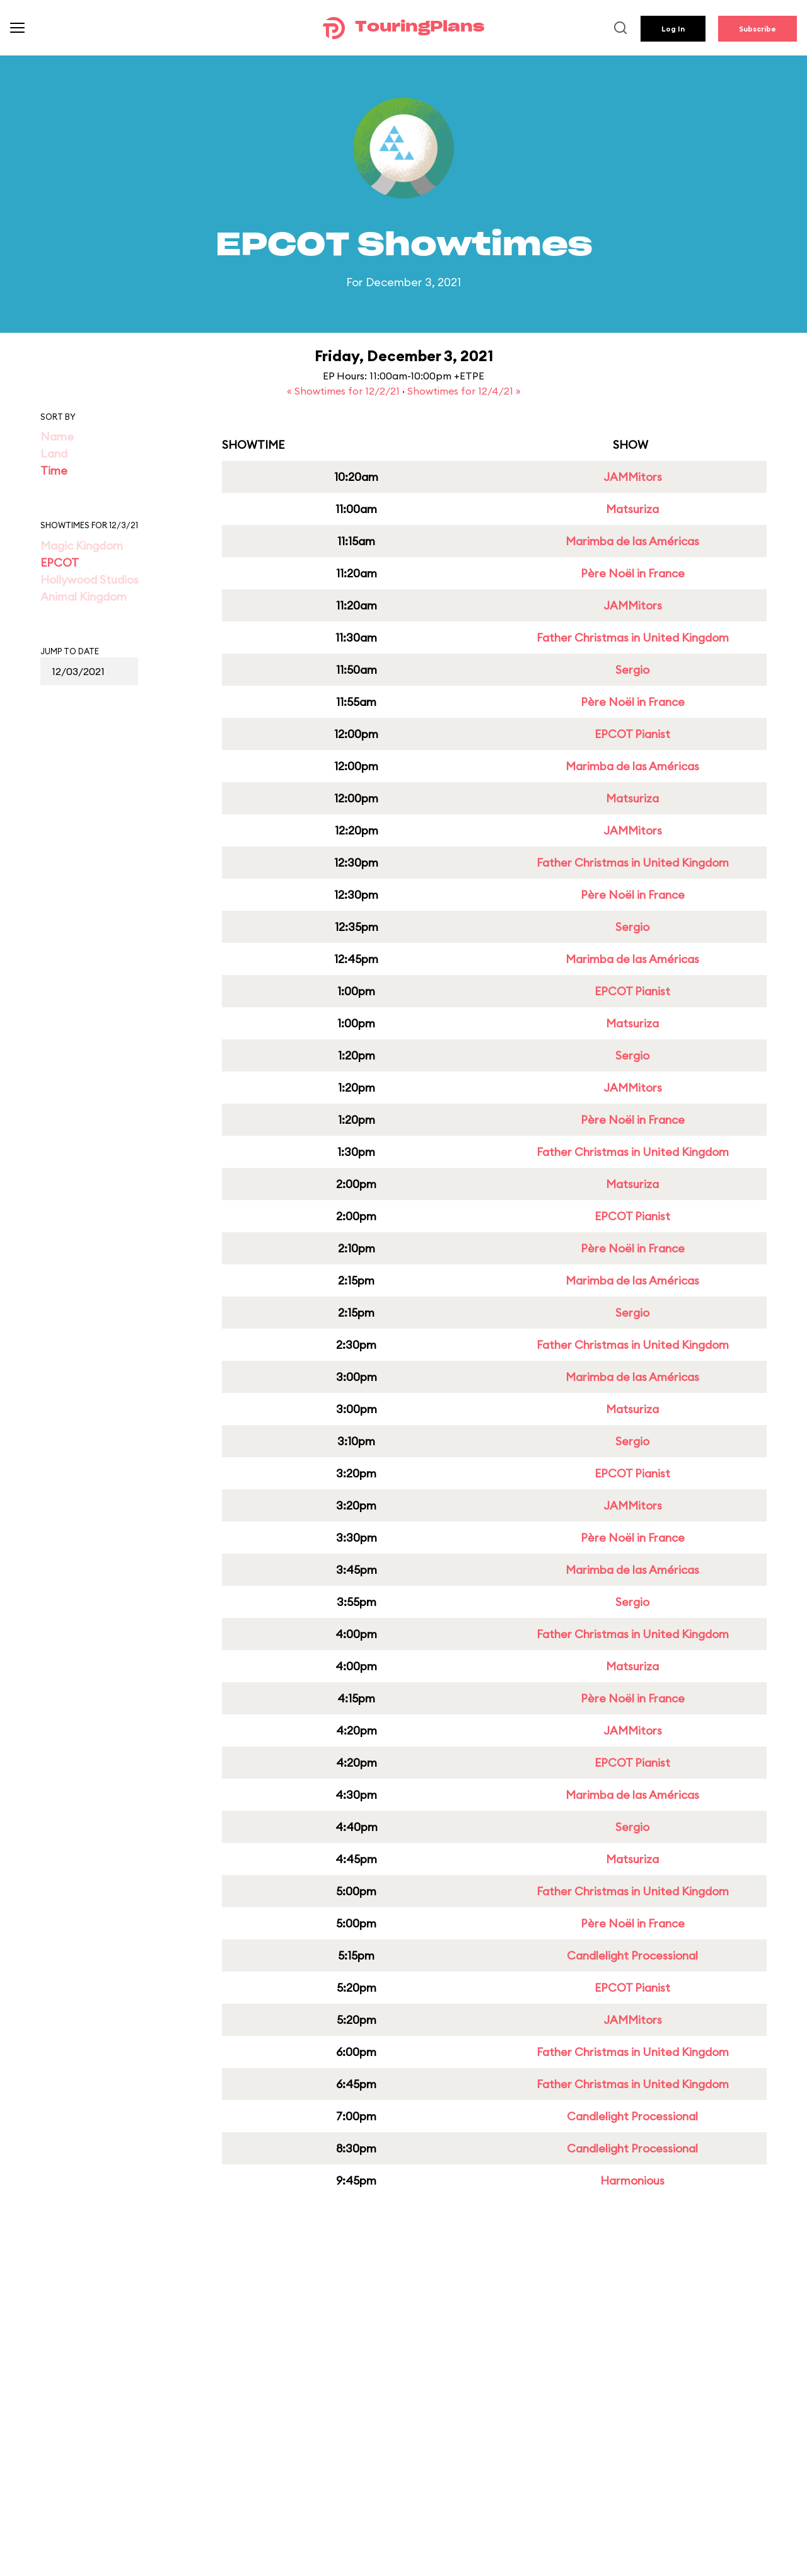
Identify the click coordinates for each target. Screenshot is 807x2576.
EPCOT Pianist (632, 734)
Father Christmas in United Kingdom (633, 637)
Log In (673, 28)
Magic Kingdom (81, 545)
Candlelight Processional (632, 1955)
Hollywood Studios (89, 579)
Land (53, 453)
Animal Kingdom (83, 596)
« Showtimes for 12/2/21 (344, 390)
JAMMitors (632, 477)
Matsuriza (632, 509)
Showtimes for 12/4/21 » (464, 390)
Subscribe (757, 28)
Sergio (632, 669)
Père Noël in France (633, 573)
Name (57, 436)
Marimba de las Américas (632, 541)
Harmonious (632, 2180)
